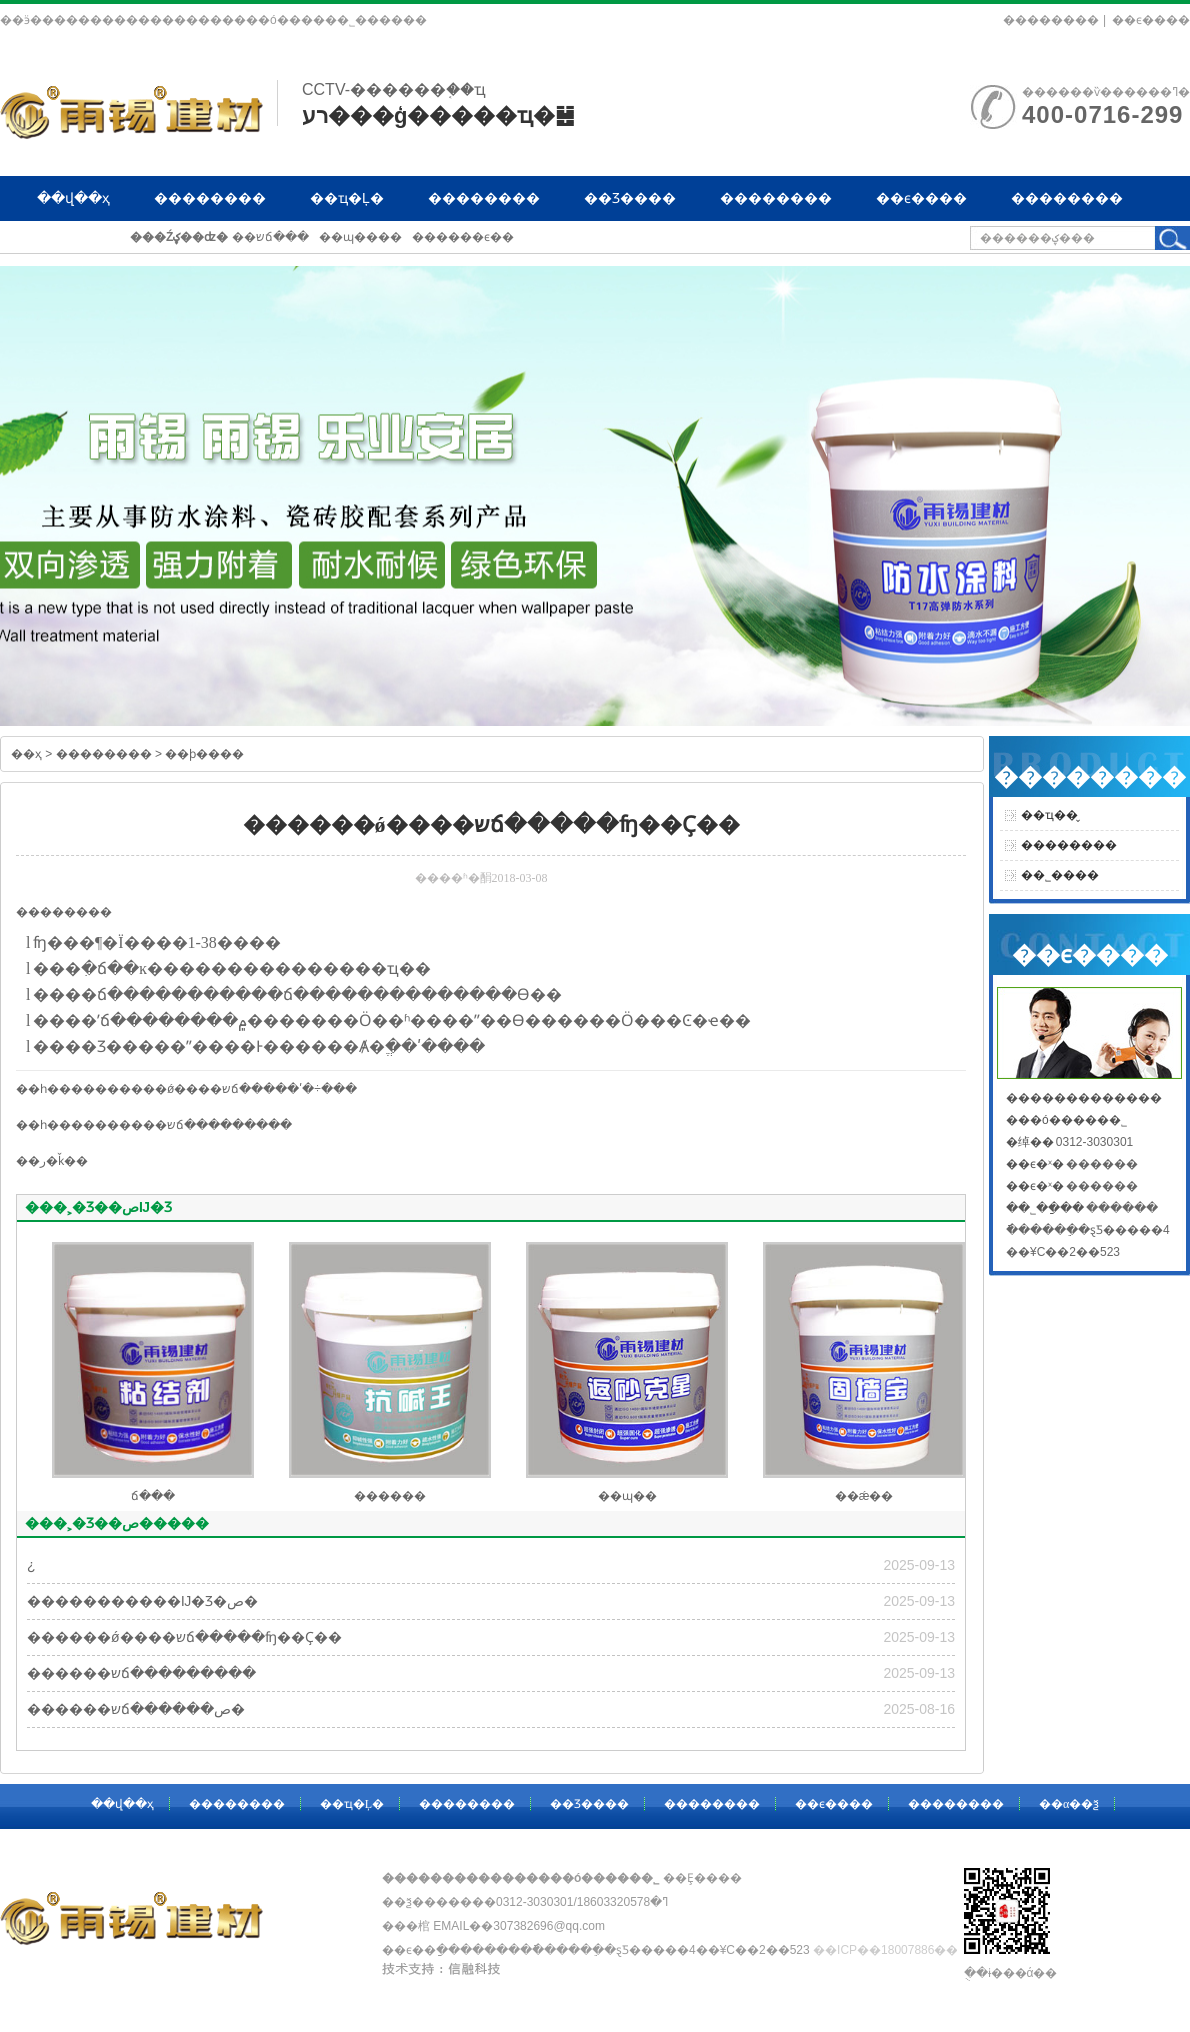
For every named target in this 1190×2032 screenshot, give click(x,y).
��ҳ (26, 754)
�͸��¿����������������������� (31, 1565)
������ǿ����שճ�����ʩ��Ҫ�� (184, 1637)
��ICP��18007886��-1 (891, 1950)
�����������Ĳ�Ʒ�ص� (142, 1601)
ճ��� (126, 994)
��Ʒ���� (630, 198)
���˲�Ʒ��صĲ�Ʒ (98, 1207)
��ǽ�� (864, 1496)
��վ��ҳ (73, 198)
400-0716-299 (1102, 114)
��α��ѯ (72, 243)
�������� (1051, 20)
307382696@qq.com (549, 1926)
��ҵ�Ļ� (347, 198)
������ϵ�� (463, 237)
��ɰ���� (360, 237)
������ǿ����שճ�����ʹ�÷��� (226, 1089)
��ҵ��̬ (1049, 815)
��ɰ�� (627, 1496)
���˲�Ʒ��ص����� (117, 1523)
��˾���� (1060, 875)
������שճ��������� (193, 1125)
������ (390, 1496)
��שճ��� (270, 237)
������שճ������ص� (136, 1709)
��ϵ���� (1151, 20)
